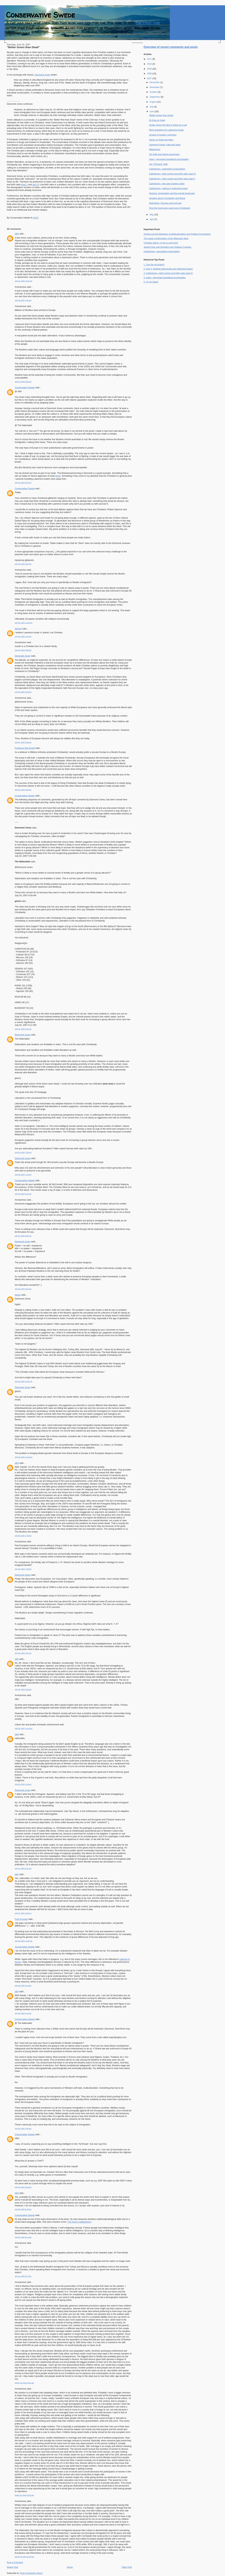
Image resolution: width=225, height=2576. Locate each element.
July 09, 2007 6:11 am (23, 2237)
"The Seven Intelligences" (79, 2222)
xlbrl (17, 234)
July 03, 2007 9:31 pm (23, 1289)
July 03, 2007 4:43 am (23, 636)
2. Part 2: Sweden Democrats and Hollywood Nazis (168, 269)
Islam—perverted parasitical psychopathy (169, 159)
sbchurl (18, 628)
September (155, 97)
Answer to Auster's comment (162, 135)
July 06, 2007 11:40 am (23, 1728)
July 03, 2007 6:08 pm (23, 790)
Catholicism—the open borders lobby (167, 183)
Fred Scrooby (21, 1919)
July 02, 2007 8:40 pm (23, 564)
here (57, 476)
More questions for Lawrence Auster (166, 130)
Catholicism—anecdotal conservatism (167, 169)
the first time (148, 22)
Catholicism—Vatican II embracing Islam (168, 188)
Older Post (127, 2567)
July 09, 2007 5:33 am (23, 2209)
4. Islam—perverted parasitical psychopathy (165, 277)
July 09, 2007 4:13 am (23, 2013)
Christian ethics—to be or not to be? (161, 243)
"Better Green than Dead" (23, 47)
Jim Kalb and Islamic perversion (164, 154)
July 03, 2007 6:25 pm (23, 1029)
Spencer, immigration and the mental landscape (172, 193)
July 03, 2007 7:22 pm (23, 1174)
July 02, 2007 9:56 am (23, 382)
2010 (149, 64)
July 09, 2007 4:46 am (23, 2128)
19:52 (35, 218)
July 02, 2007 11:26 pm (23, 623)
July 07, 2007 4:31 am (23, 1868)
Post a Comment (15, 2562)
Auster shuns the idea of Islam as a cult (168, 125)
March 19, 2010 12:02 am (24, 2495)
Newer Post (12, 2567)
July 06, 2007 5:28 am (23, 1689)
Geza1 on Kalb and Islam (161, 140)
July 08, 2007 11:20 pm (23, 1941)
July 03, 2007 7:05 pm (23, 1152)
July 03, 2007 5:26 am (23, 692)
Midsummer (154, 149)
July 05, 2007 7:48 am (23, 1569)
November (155, 87)
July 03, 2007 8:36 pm (23, 1236)
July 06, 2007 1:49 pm (23, 1784)
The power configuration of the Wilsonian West (166, 238)
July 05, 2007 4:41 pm (23, 1653)
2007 (149, 78)
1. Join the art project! (154, 264)
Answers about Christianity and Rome (167, 198)
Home (70, 2567)
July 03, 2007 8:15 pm (23, 1194)
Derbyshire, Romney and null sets (165, 203)
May (152, 214)
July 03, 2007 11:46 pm (23, 1457)
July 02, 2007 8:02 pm (23, 482)
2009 (149, 69)
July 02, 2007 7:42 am (23, 300)
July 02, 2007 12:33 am (23, 281)
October (154, 92)
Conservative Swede (40, 15)
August (153, 102)
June (152, 111)
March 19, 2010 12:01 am (24, 2383)
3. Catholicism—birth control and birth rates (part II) (168, 273)
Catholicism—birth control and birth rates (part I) (172, 179)
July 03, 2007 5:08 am (23, 650)
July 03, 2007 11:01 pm (23, 1381)
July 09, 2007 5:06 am (23, 2187)
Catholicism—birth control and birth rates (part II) (172, 174)
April (152, 219)
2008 (149, 73)
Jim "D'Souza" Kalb (158, 164)
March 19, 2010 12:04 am (24, 2557)
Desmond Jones (42, 75)
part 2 (35, 184)
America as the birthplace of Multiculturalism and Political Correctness (177, 234)
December (155, 82)
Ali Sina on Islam (157, 120)
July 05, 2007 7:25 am (23, 1536)
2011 (149, 59)
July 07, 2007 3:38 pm (23, 1913)
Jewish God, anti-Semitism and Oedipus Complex (167, 247)
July (152, 107)
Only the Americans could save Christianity (169, 208)
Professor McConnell (25, 748)
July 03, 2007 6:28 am (23, 742)
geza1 (18, 1295)
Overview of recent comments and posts (171, 46)
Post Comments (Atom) (31, 2573)
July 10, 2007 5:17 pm (23, 2276)
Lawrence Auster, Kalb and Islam (165, 144)
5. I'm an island (151, 282)
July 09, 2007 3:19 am (23, 1985)
